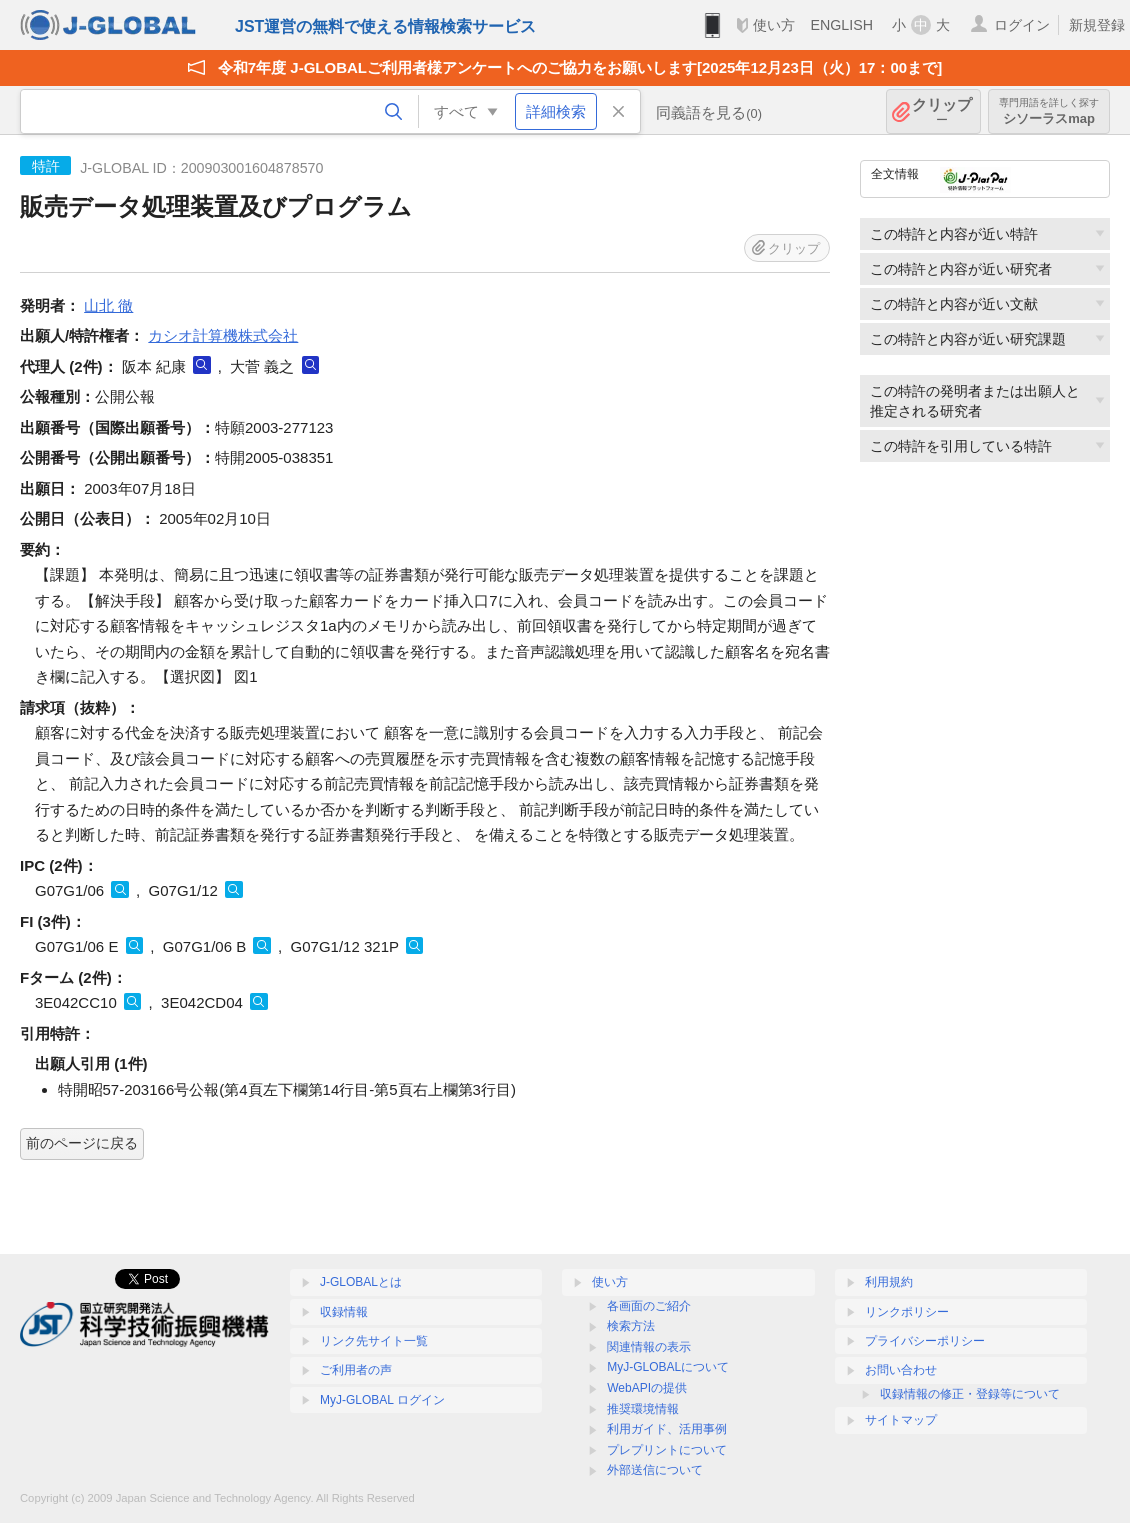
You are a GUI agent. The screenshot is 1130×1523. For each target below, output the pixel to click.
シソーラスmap (1049, 111)
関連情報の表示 (649, 1347)
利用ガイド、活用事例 (667, 1429)
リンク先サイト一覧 (374, 1341)
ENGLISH (841, 25)
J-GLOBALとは (361, 1282)
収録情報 (344, 1312)
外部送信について (655, 1470)
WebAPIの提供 (647, 1388)
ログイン (1022, 25)
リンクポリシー (907, 1312)
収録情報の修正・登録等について (970, 1394)
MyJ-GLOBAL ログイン (382, 1400)
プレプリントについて (667, 1450)
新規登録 (1097, 25)
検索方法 (631, 1326)
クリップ (942, 111)
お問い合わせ (901, 1370)
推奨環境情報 (643, 1409)
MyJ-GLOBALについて (668, 1367)
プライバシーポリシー (925, 1341)
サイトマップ (901, 1420)
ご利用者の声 (356, 1370)
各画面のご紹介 (649, 1306)
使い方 (774, 25)
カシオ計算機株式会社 (223, 335)
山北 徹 (108, 305)
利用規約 (889, 1282)
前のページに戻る (82, 1143)
